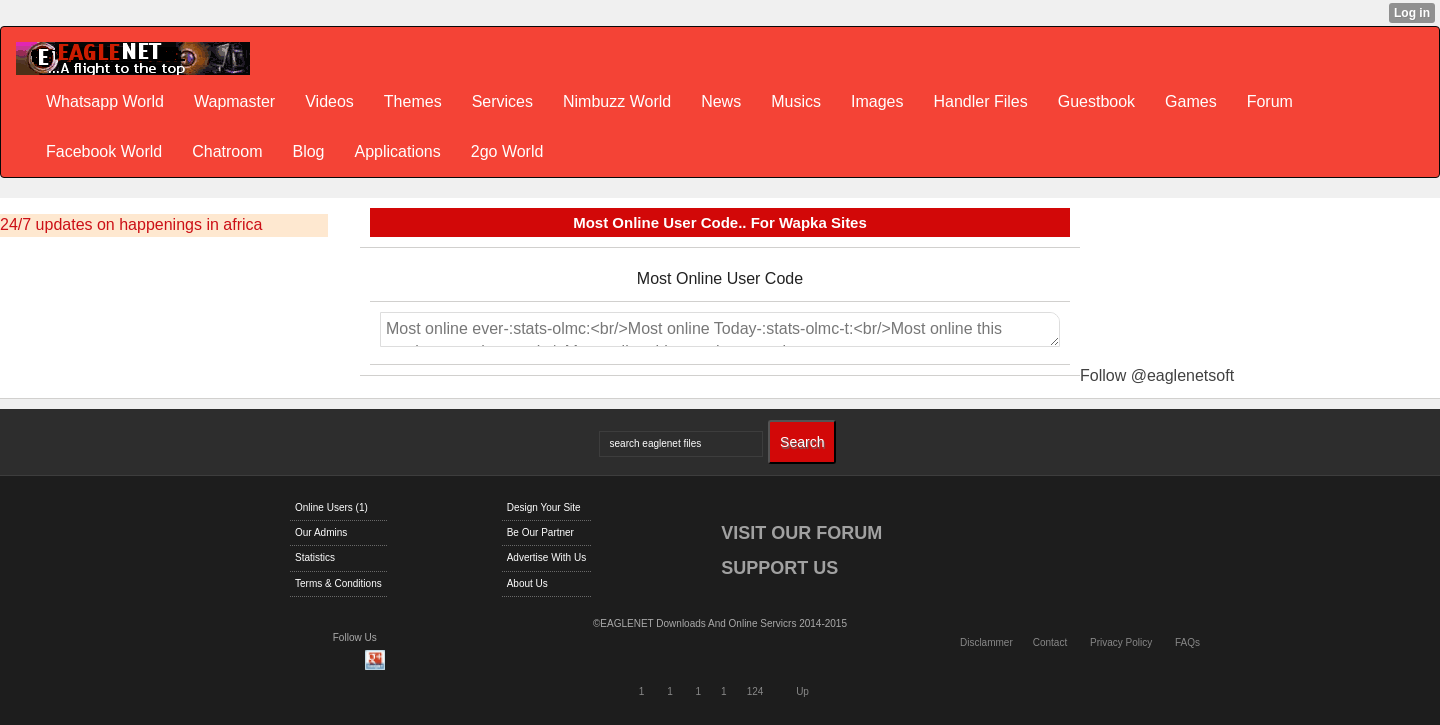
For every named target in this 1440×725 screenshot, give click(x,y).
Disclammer (986, 642)
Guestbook (1096, 101)
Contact (1050, 642)
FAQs (1187, 642)
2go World (507, 151)
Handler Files (980, 101)
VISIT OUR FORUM (801, 533)
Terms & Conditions (338, 583)
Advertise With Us (546, 557)
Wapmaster (234, 101)
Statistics (315, 557)
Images (877, 101)
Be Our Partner (540, 532)
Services (502, 101)
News (721, 101)
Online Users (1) (331, 507)
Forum (1270, 101)
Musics (796, 101)
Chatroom (227, 151)
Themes (413, 101)
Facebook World (104, 151)
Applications (397, 151)
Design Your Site (544, 507)
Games (1191, 101)
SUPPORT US (779, 568)
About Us (527, 583)
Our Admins (321, 532)
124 (755, 691)
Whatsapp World (105, 101)
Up (802, 691)
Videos (329, 101)
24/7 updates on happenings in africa (131, 224)
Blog (308, 151)
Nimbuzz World (617, 101)
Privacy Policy (1121, 642)
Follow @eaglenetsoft (1157, 375)
